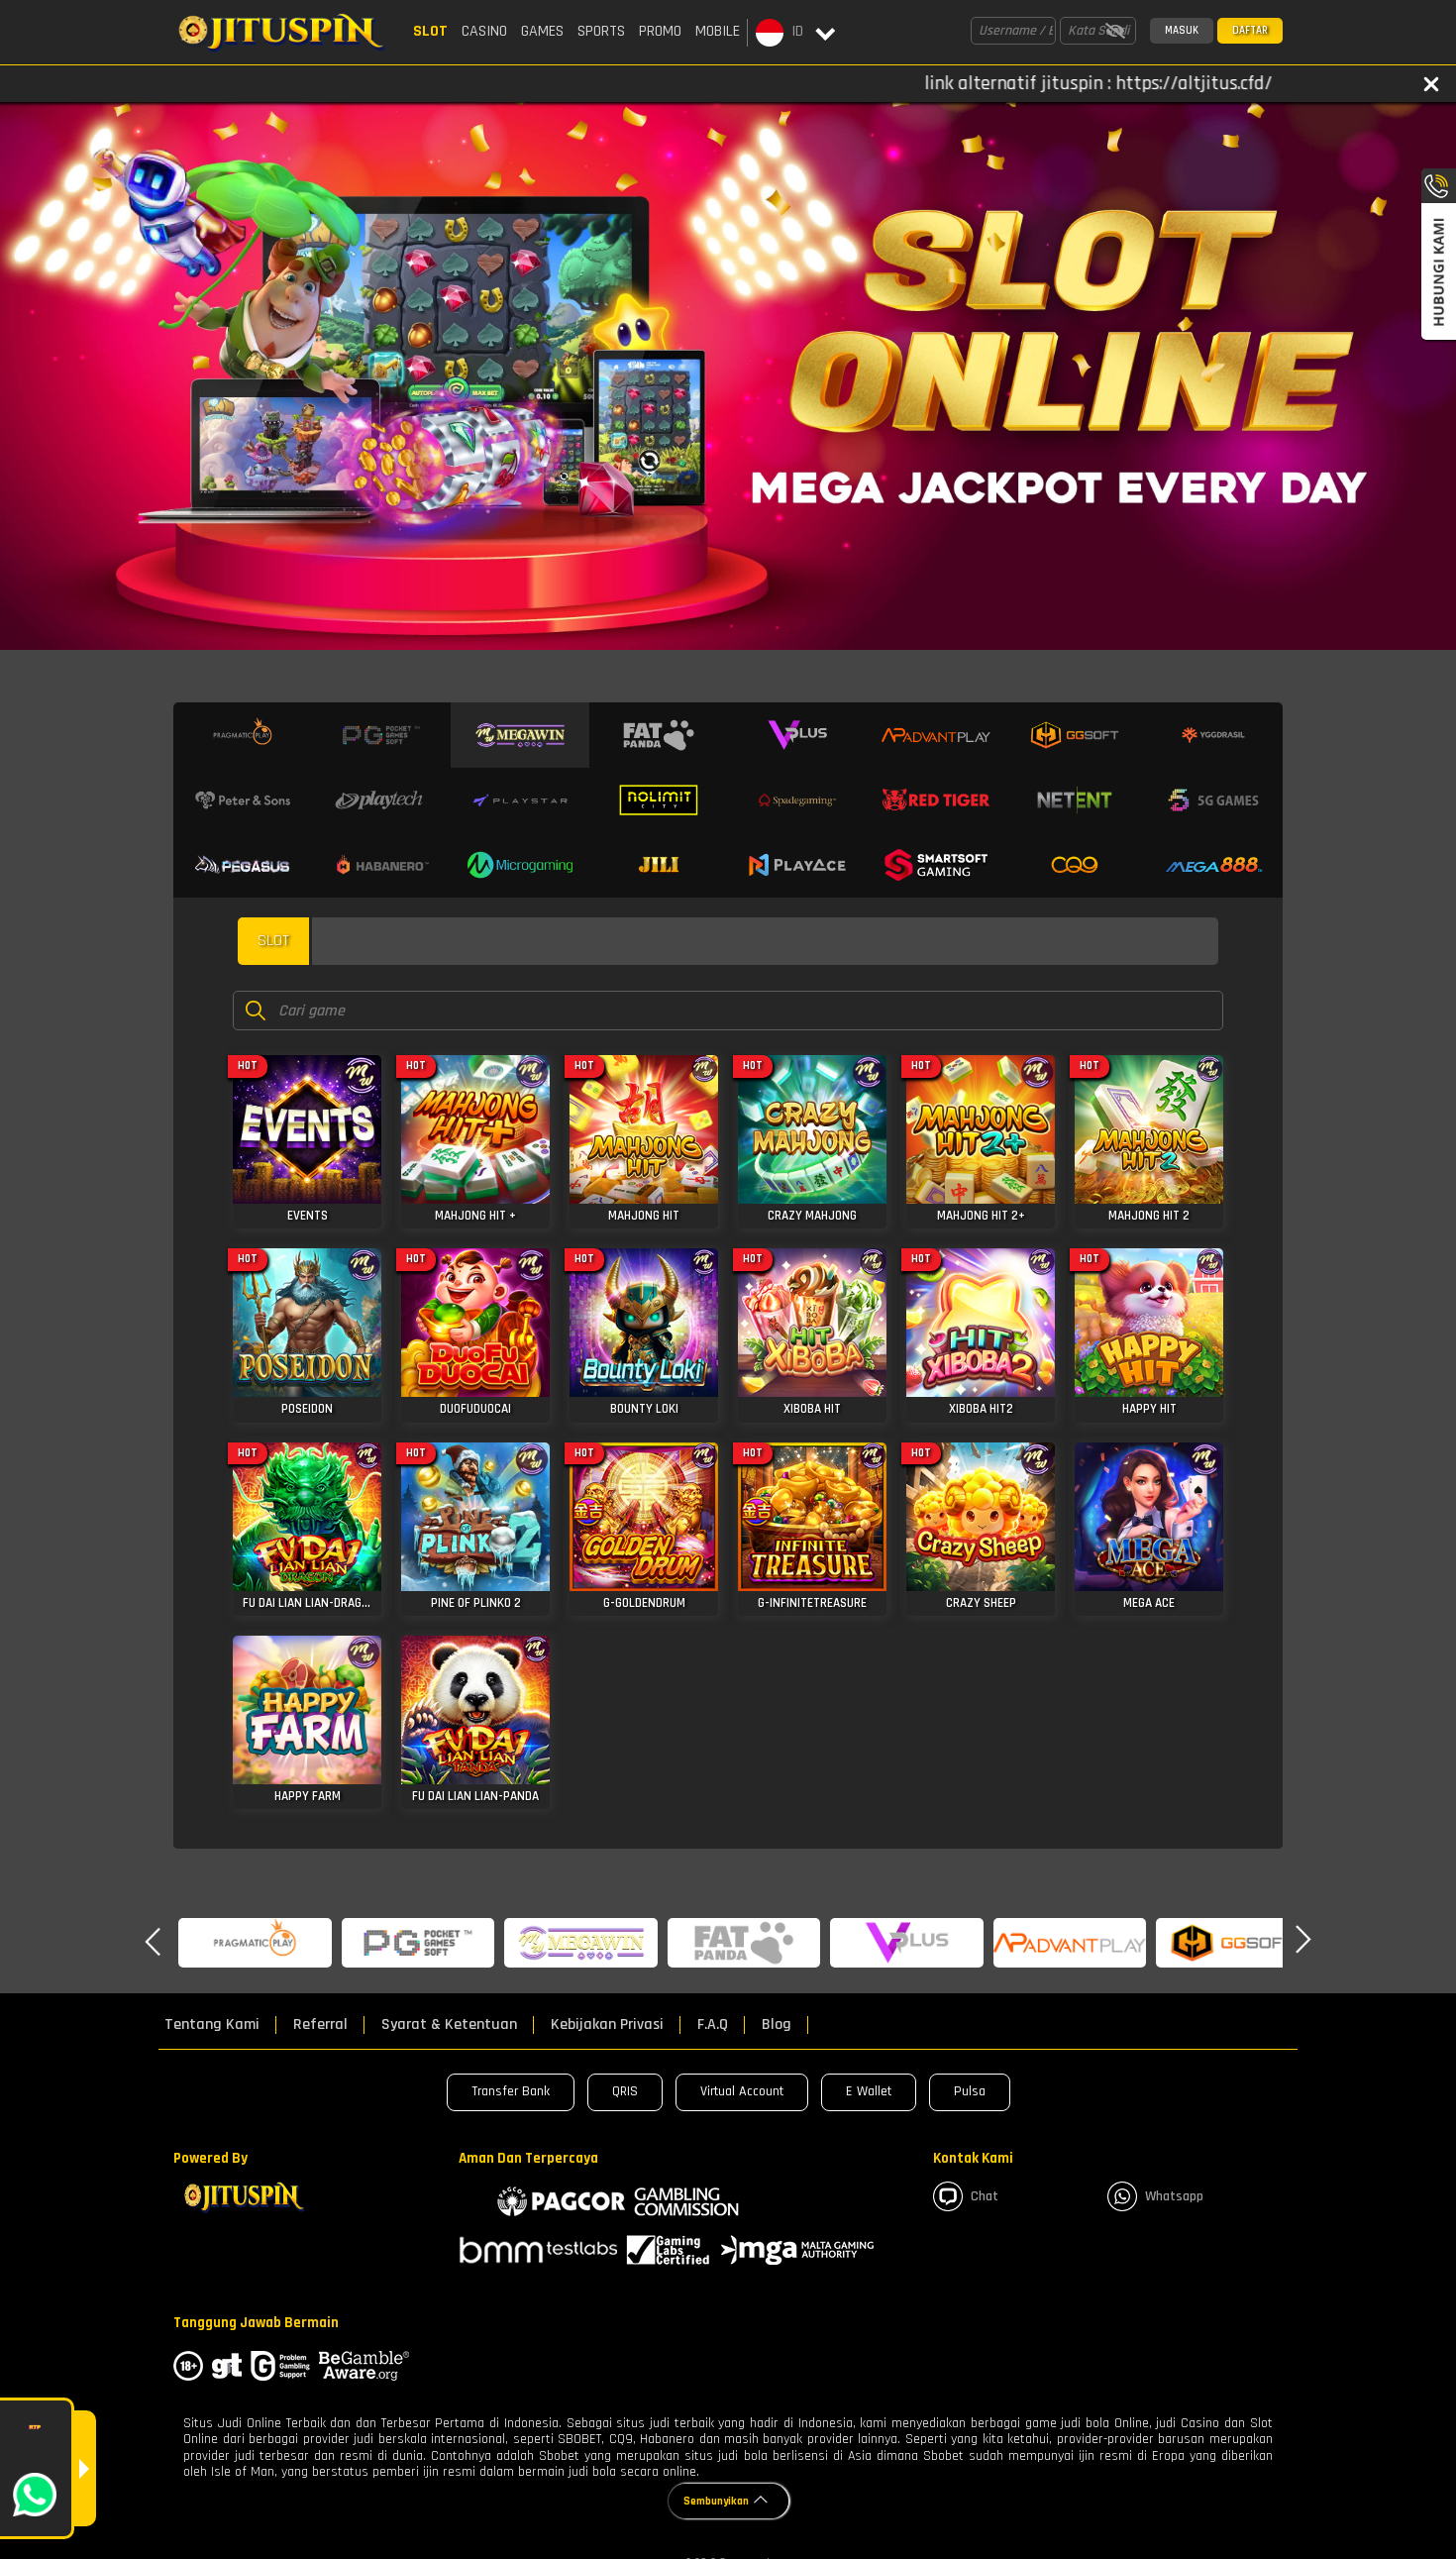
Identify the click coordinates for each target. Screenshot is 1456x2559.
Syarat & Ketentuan (449, 2025)
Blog (776, 2025)
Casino (484, 31)
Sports (601, 31)
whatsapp (1155, 2196)
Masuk (1181, 31)
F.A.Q (712, 2025)
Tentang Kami (212, 2025)
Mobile (717, 31)
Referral (320, 2025)
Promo (660, 31)
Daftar (1250, 31)
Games (542, 31)
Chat (965, 2196)
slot (273, 940)
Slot (430, 31)
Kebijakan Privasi (607, 2025)
